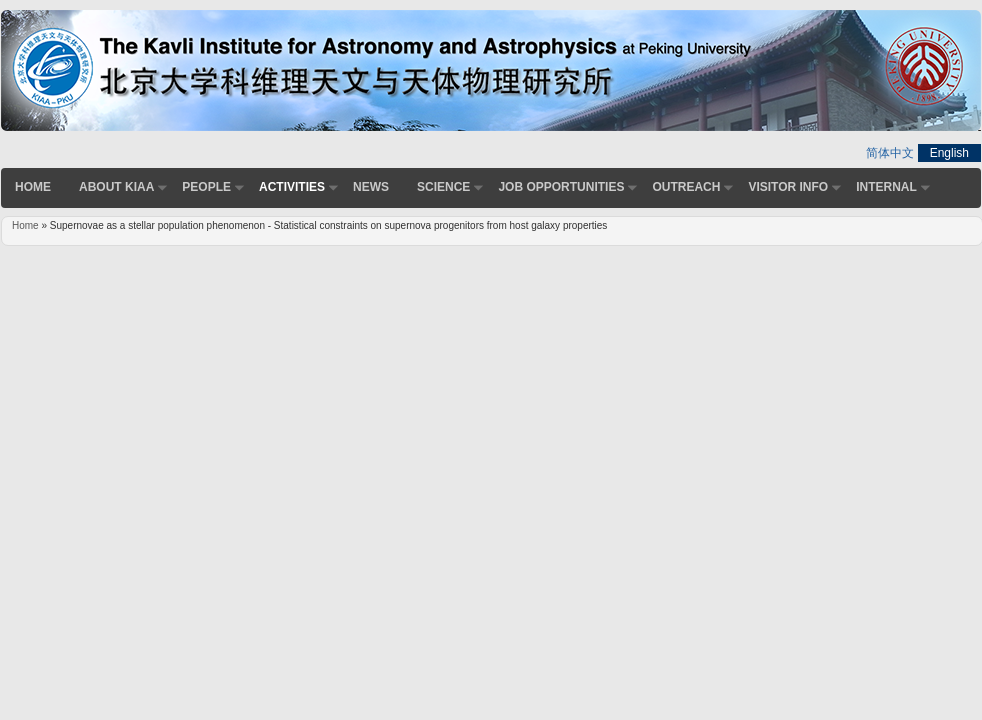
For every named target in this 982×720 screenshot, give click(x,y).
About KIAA (116, 187)
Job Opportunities (561, 187)
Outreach (686, 187)
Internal (886, 187)
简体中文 (890, 153)
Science (443, 187)
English (949, 153)
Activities (292, 187)
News (371, 187)
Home (33, 187)
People (206, 187)
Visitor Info (788, 187)
